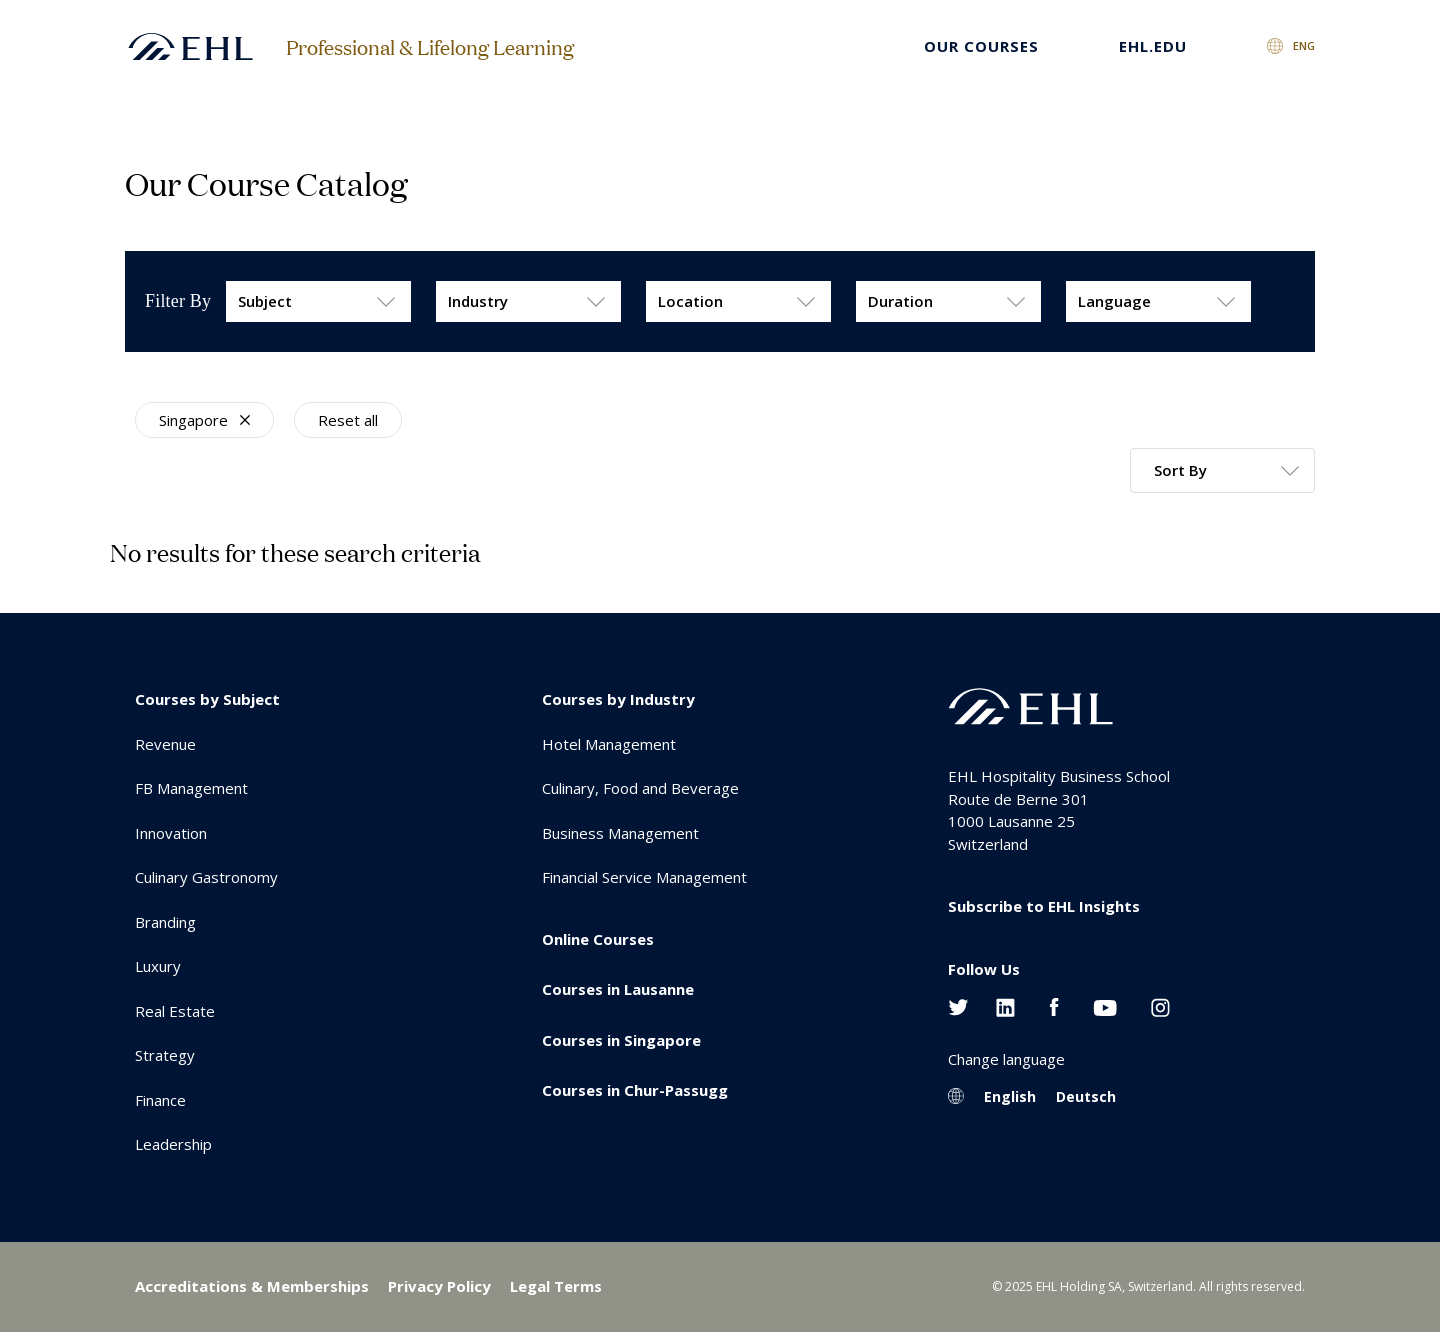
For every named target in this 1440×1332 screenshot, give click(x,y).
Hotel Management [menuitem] (609, 744)
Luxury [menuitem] (158, 966)
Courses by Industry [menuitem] (618, 699)
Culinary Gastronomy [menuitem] (206, 877)
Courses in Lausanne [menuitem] (618, 989)
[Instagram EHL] (1160, 1006)
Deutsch (1086, 1096)
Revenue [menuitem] (165, 744)
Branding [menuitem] (165, 922)
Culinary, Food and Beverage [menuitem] (640, 788)
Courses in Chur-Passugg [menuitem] (635, 1090)
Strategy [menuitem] (165, 1055)
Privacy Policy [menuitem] (439, 1286)
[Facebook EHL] (1054, 1006)
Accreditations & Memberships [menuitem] (252, 1286)
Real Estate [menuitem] (175, 1011)
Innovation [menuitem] (171, 833)
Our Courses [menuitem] (981, 46)
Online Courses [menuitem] (598, 939)
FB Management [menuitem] (191, 788)
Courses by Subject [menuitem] (207, 699)
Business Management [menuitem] (620, 833)
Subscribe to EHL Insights (1044, 906)
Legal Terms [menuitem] (556, 1286)
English (1010, 1096)
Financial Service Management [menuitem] (644, 877)
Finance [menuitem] (160, 1100)
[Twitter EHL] (958, 1006)
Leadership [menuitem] (173, 1144)
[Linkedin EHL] (1005, 1006)
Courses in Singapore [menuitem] (621, 1040)
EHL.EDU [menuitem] (1153, 46)
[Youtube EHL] (1105, 1006)
